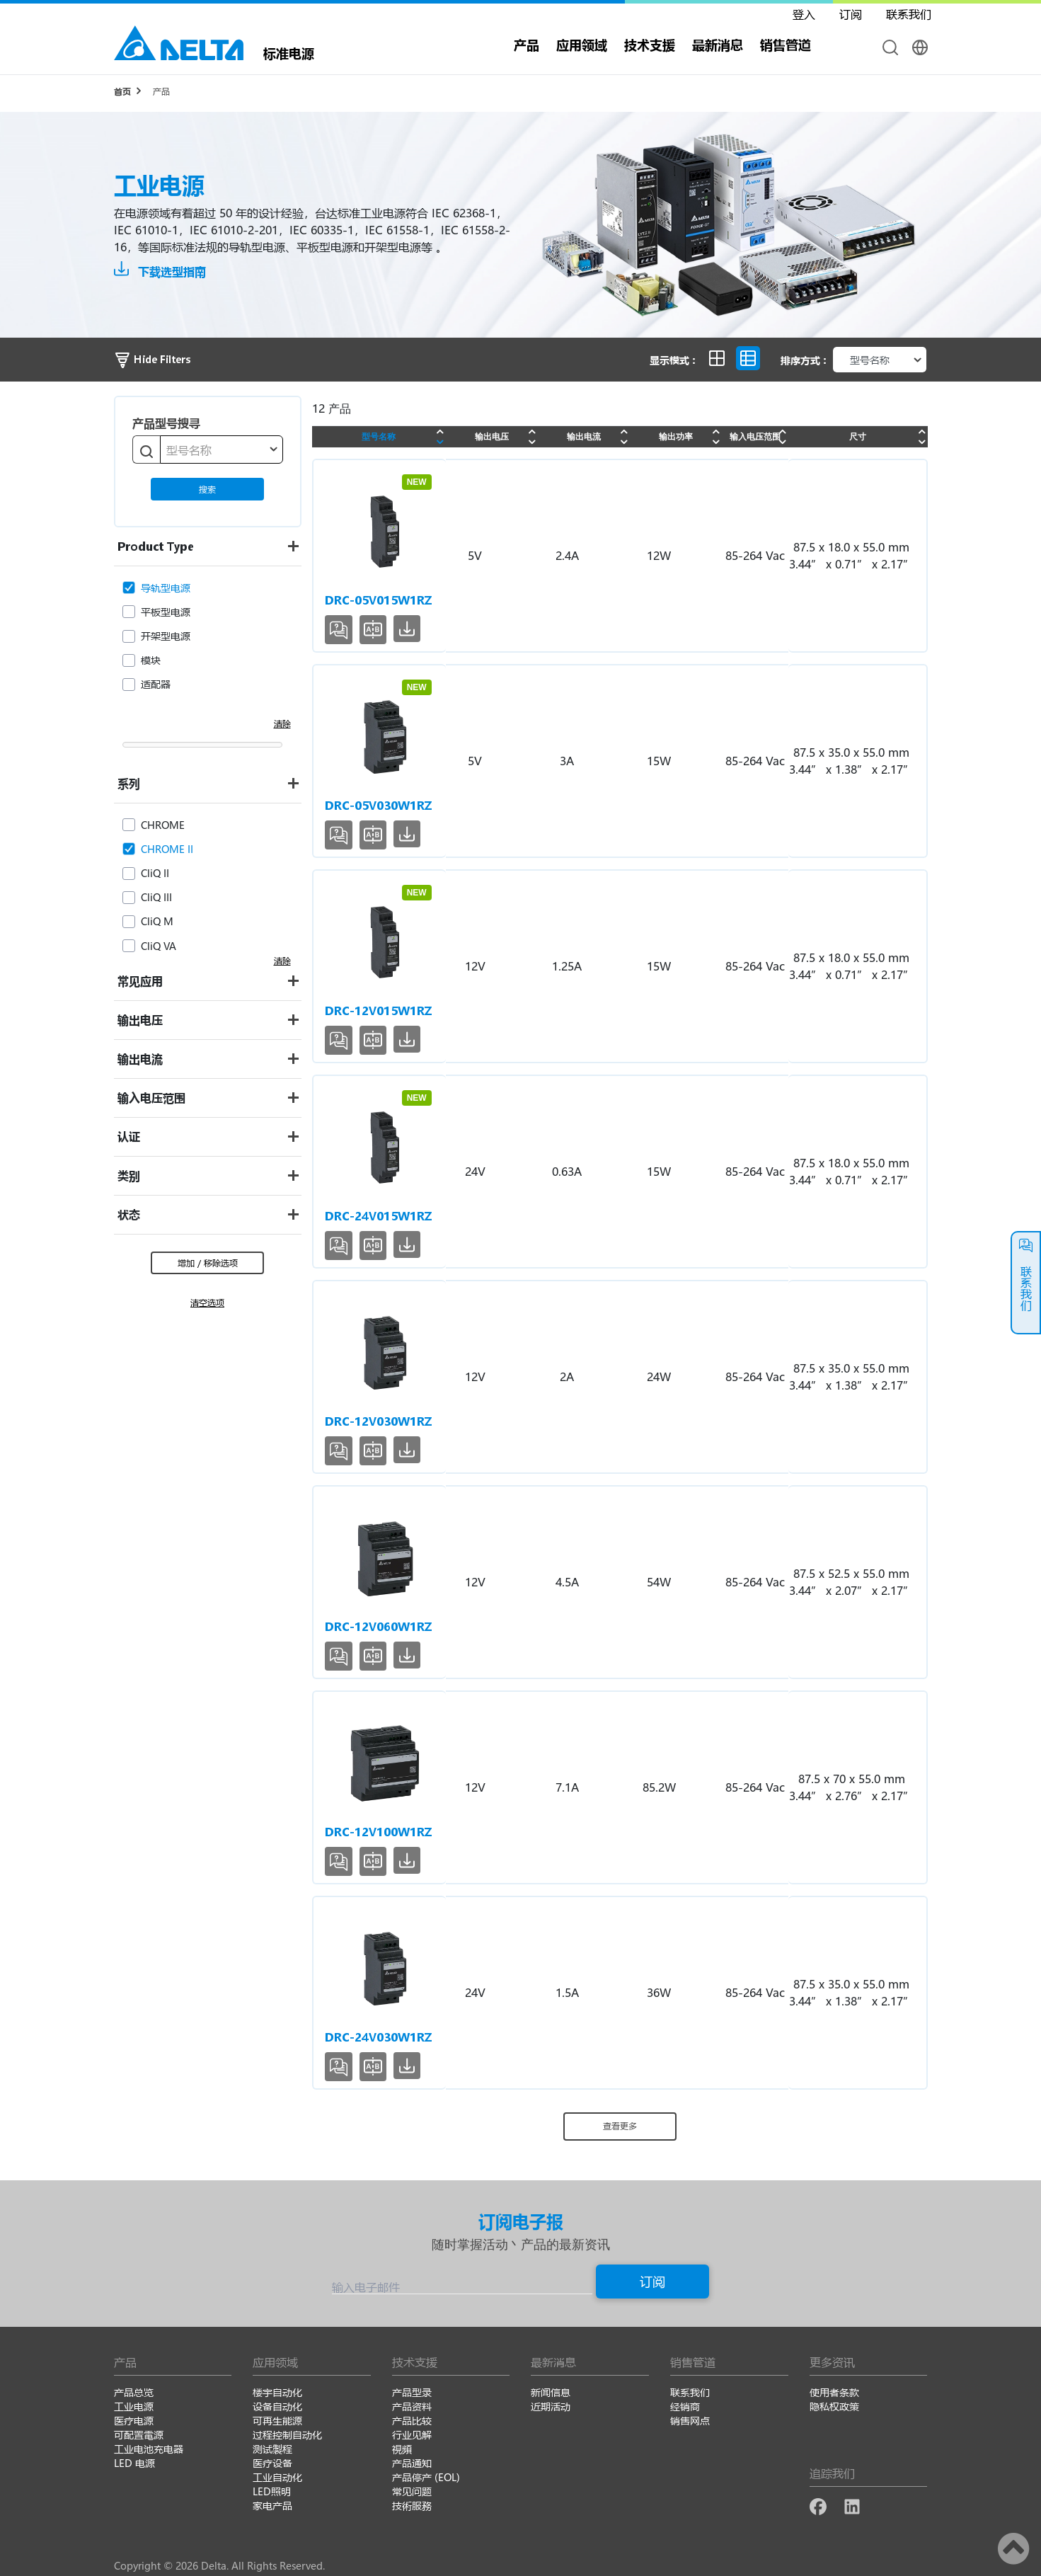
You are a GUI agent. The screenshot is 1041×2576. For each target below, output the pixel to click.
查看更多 (620, 2125)
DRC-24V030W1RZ (378, 2037)
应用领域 (581, 44)
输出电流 (140, 1058)
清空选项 (207, 1302)
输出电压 (140, 1019)
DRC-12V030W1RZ (378, 1421)
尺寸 (857, 436)
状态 (128, 1214)
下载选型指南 (160, 271)
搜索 (207, 489)
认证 (128, 1136)
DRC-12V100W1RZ (378, 1831)
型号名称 (379, 436)
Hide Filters (152, 359)
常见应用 (140, 980)
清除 (282, 723)
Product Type (155, 546)
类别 (128, 1175)
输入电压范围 (151, 1097)
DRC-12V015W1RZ (378, 1010)
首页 (122, 91)
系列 (128, 783)
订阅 (652, 2281)
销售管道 (785, 44)
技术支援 (649, 44)
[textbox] (221, 450)
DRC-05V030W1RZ (378, 805)
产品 (526, 44)
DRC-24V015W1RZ (378, 1215)
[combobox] (221, 449)
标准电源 (288, 52)
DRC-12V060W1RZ (378, 1626)
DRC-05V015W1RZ (378, 600)
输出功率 (676, 436)
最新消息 (717, 44)
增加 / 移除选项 (208, 1263)
